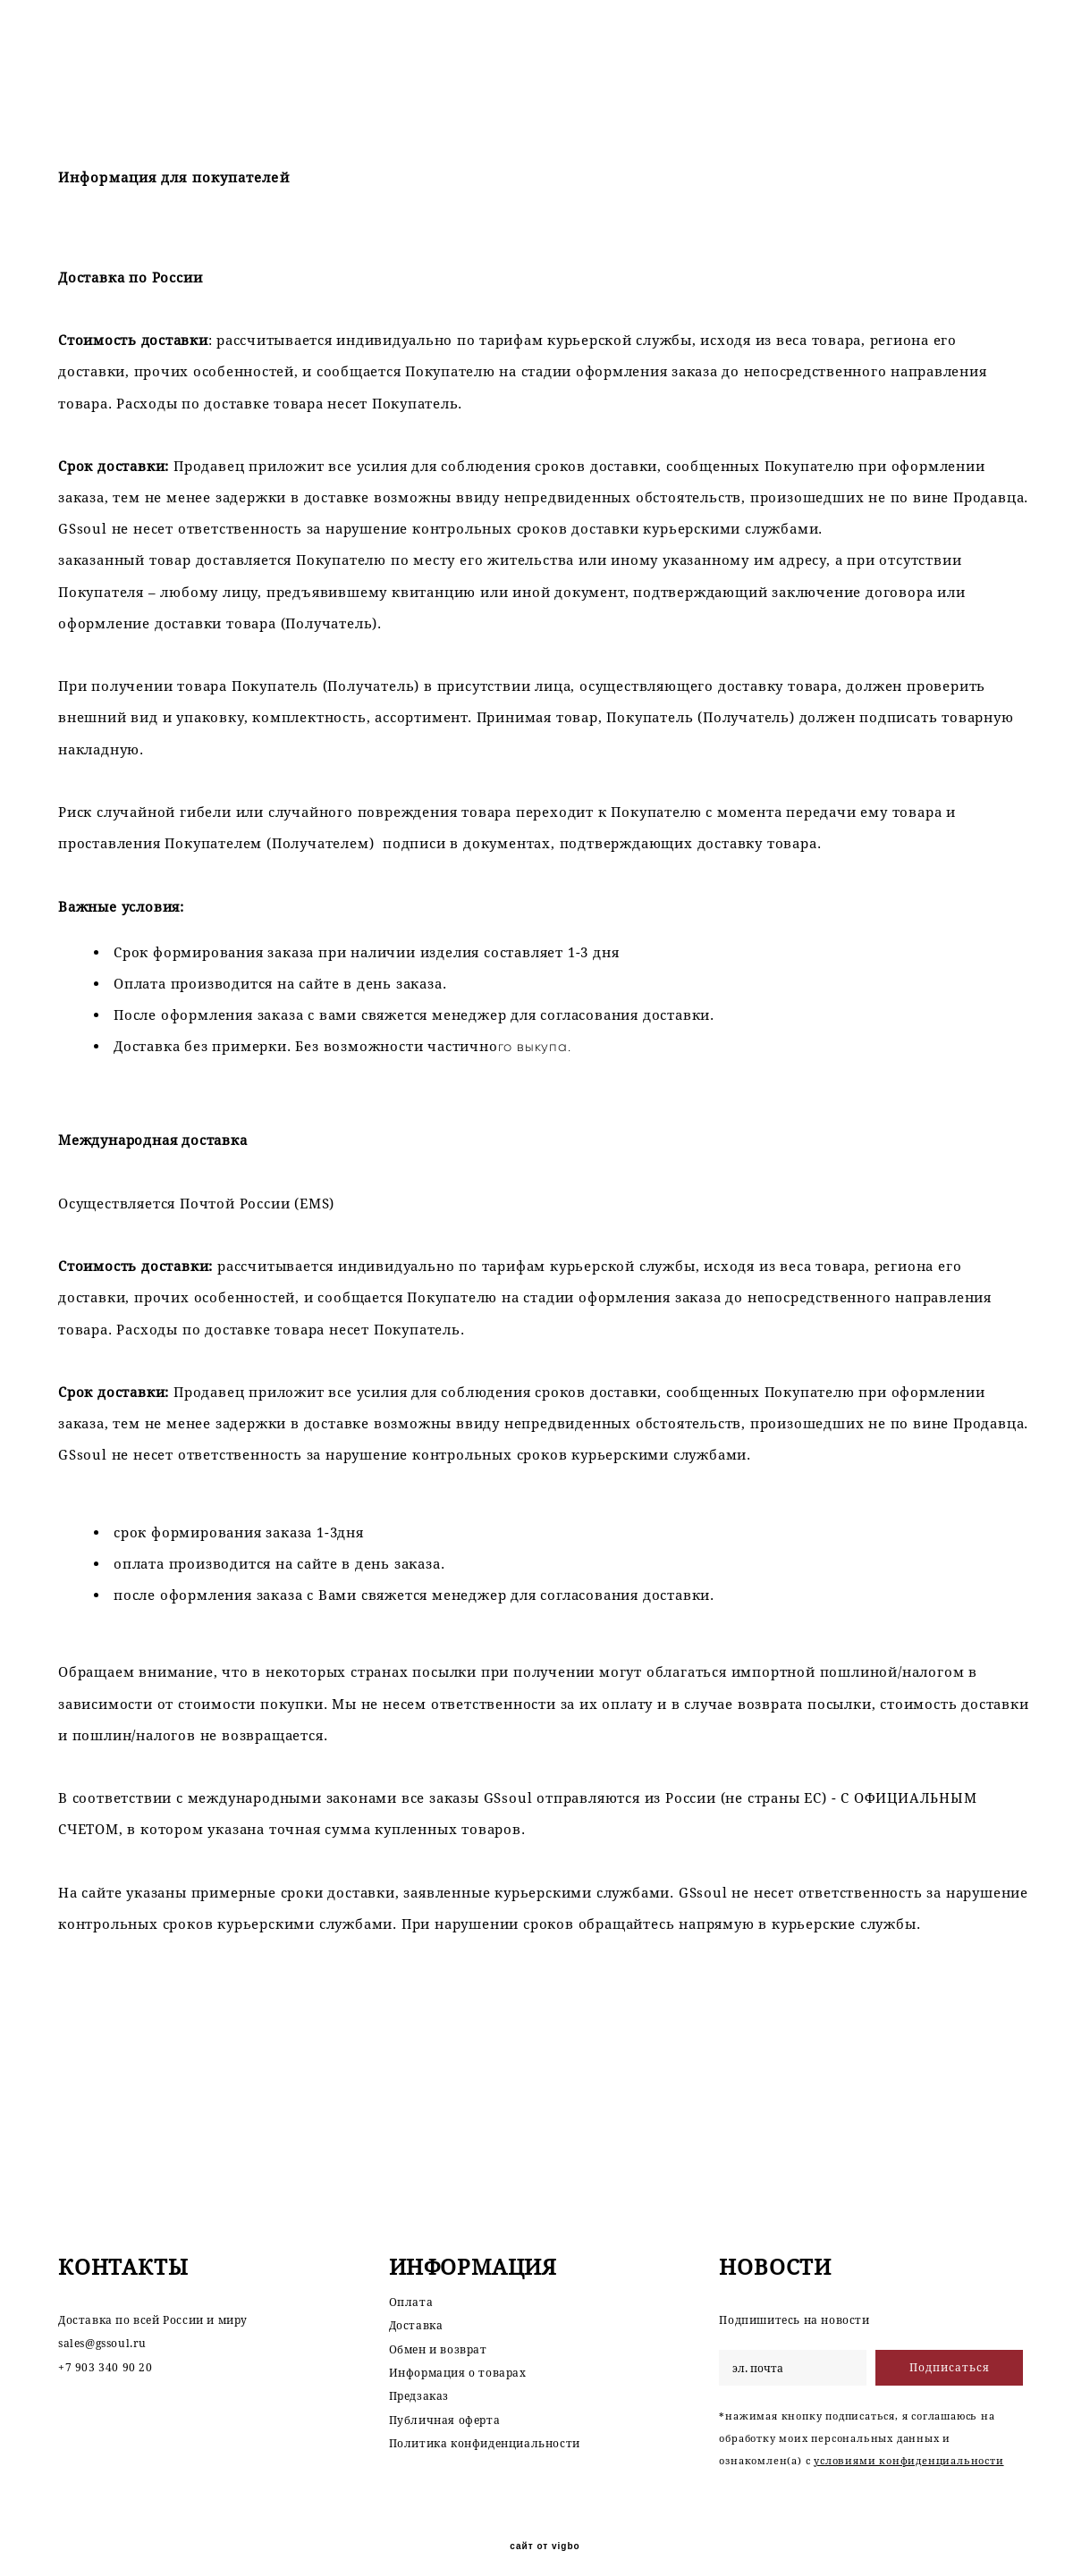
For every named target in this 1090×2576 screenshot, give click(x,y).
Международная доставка (153, 1140)
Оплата (411, 2288)
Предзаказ (419, 2383)
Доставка (416, 2312)
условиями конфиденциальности (908, 2447)
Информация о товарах (458, 2359)
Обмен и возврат (438, 2336)
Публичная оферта (445, 2406)
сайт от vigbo (544, 2533)
